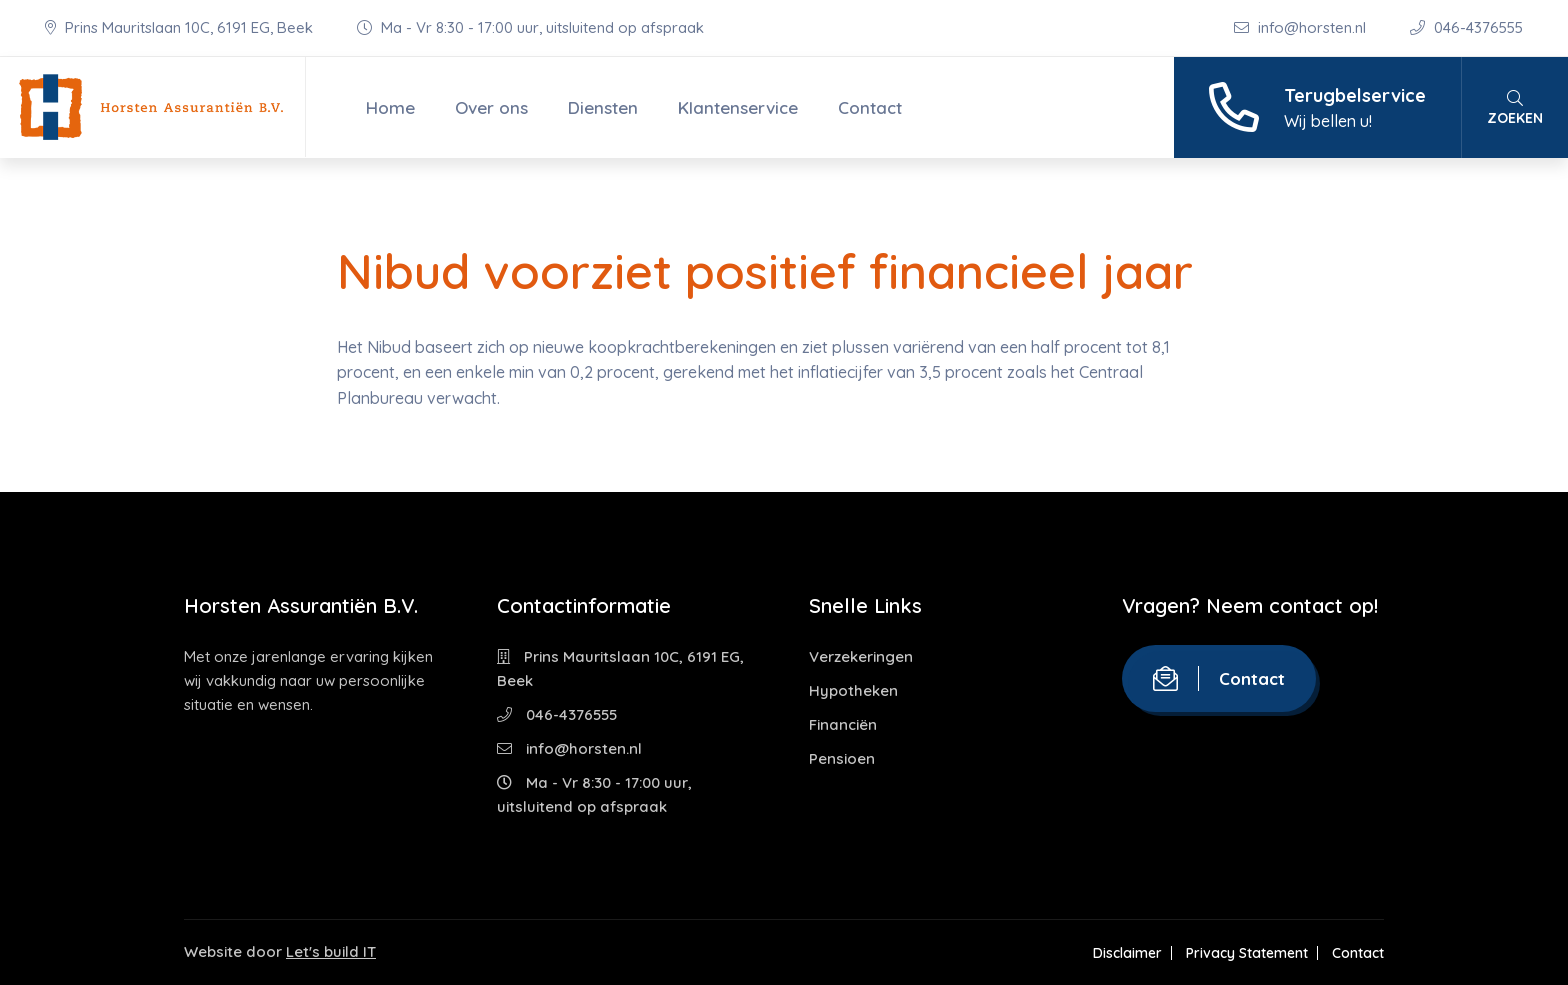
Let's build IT (331, 951)
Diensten (603, 107)
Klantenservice (738, 107)
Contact (870, 107)
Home (390, 107)
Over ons (491, 107)
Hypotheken (853, 690)
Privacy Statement (1247, 953)
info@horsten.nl (1302, 27)
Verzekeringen (861, 656)
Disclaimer (1127, 953)
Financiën (843, 724)
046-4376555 (1466, 27)
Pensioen (842, 758)
